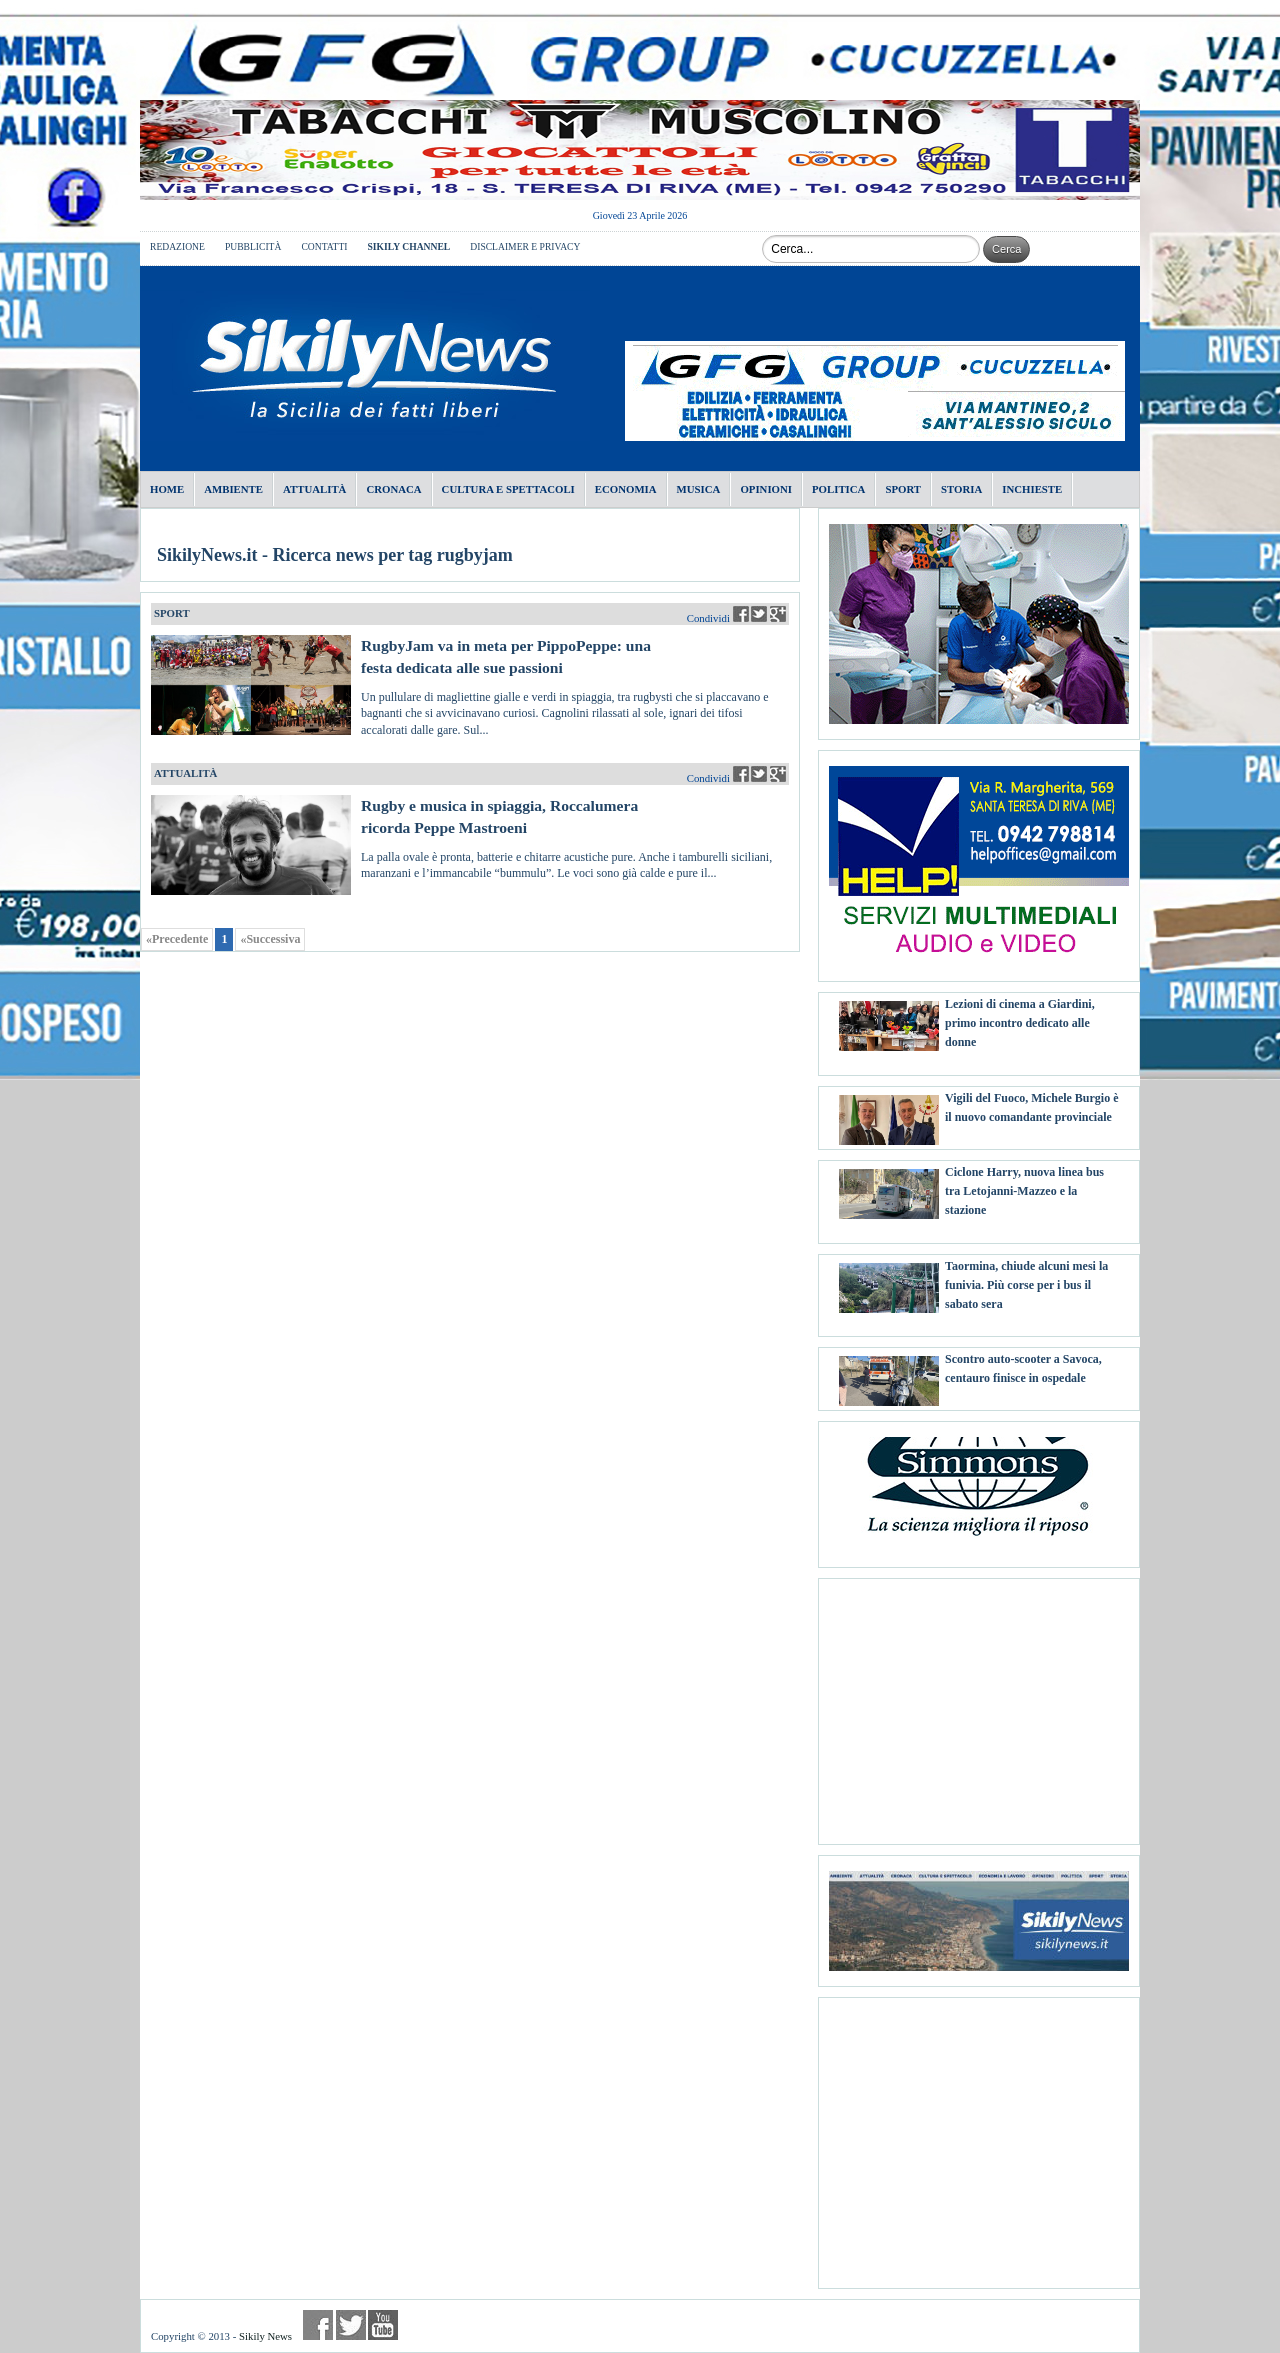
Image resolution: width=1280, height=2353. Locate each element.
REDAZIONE (177, 246)
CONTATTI (324, 246)
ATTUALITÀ (185, 773)
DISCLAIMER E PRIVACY (525, 246)
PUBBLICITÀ (253, 246)
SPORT (172, 613)
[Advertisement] (979, 1704)
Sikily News (265, 2336)
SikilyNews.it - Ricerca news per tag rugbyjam (335, 555)
